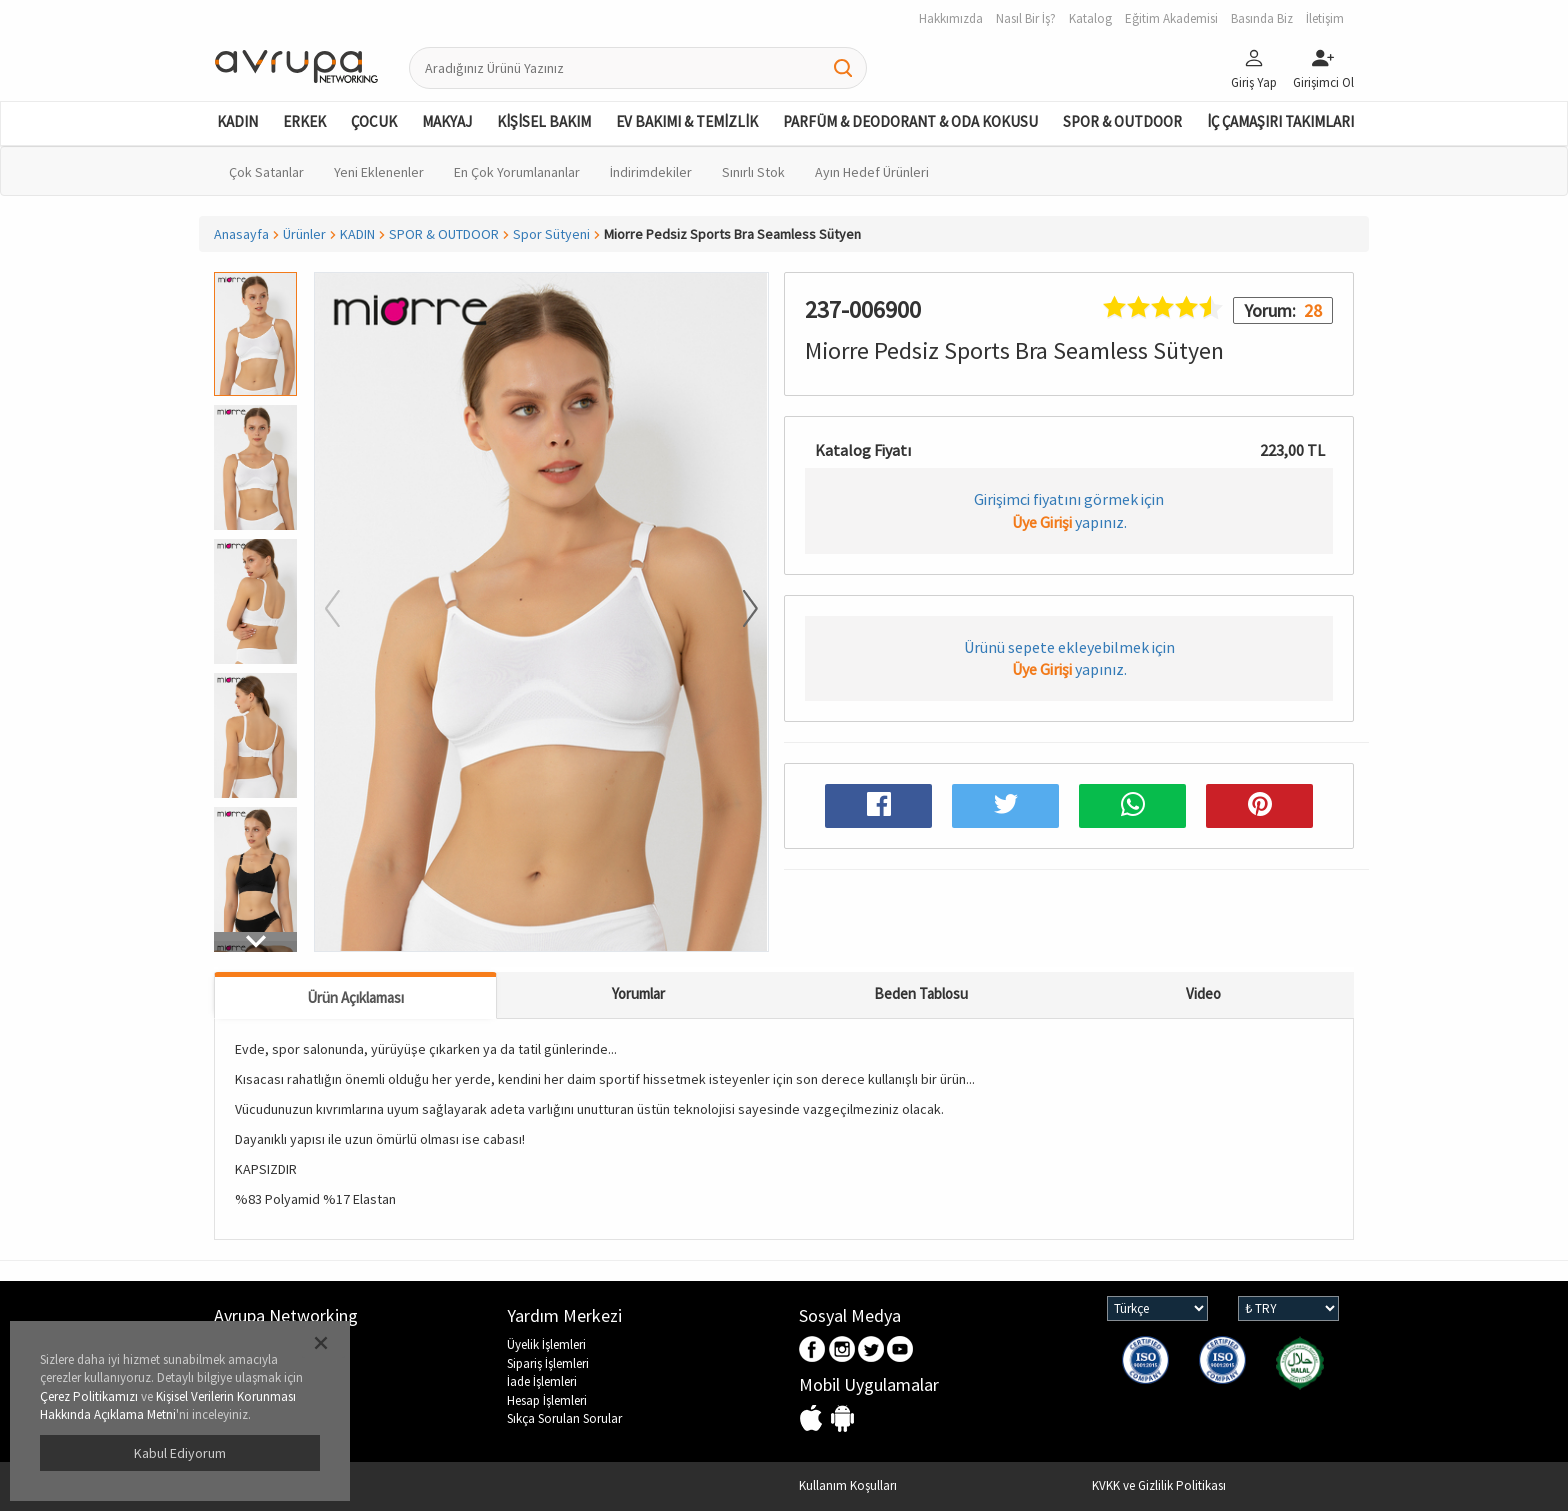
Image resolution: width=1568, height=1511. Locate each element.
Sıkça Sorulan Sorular (564, 1418)
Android (842, 1419)
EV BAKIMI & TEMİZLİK (687, 121)
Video (1203, 993)
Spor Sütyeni (551, 234)
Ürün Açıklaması (355, 997)
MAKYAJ (447, 121)
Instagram (842, 1350)
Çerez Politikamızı (89, 1396)
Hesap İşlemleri (547, 1400)
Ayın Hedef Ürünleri (872, 172)
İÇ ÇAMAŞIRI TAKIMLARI (1280, 121)
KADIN (237, 121)
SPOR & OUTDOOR (1122, 121)
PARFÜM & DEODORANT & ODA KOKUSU (910, 121)
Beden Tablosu (921, 993)
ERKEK (304, 121)
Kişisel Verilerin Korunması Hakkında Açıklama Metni (168, 1406)
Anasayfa (241, 234)
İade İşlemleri (542, 1381)
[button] (255, 942)
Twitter (871, 1350)
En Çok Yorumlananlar (517, 172)
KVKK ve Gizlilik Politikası (1159, 1485)
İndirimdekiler (651, 172)
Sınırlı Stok (753, 172)
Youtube (900, 1350)
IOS (813, 1419)
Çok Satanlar (266, 172)
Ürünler (304, 234)
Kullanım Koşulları (848, 1485)
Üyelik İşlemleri (546, 1344)
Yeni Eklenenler (379, 172)
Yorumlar (638, 993)
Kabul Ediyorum (180, 1453)
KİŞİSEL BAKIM (544, 121)
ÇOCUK (374, 121)
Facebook (813, 1350)
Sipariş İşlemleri (548, 1363)
